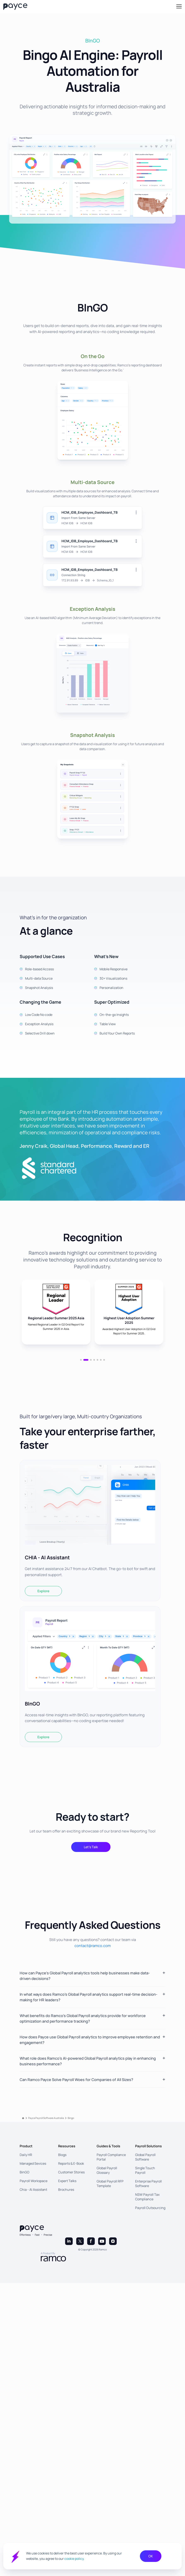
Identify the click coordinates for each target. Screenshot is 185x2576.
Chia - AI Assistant (33, 2189)
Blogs (62, 2154)
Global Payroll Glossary (107, 2170)
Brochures (66, 2189)
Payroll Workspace (33, 2181)
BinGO (24, 2172)
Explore (43, 1591)
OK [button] (150, 2556)
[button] (179, 7)
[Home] (23, 2118)
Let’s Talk (91, 1847)
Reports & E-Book (71, 2163)
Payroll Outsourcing (150, 2207)
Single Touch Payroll (145, 2170)
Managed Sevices (33, 2163)
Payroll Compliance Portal (111, 2157)
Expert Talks (67, 2181)
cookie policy (74, 2558)
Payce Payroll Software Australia (46, 2118)
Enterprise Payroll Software (148, 2183)
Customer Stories (71, 2172)
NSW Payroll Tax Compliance (147, 2196)
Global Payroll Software (145, 2157)
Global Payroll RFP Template (110, 2183)
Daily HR (26, 2154)
